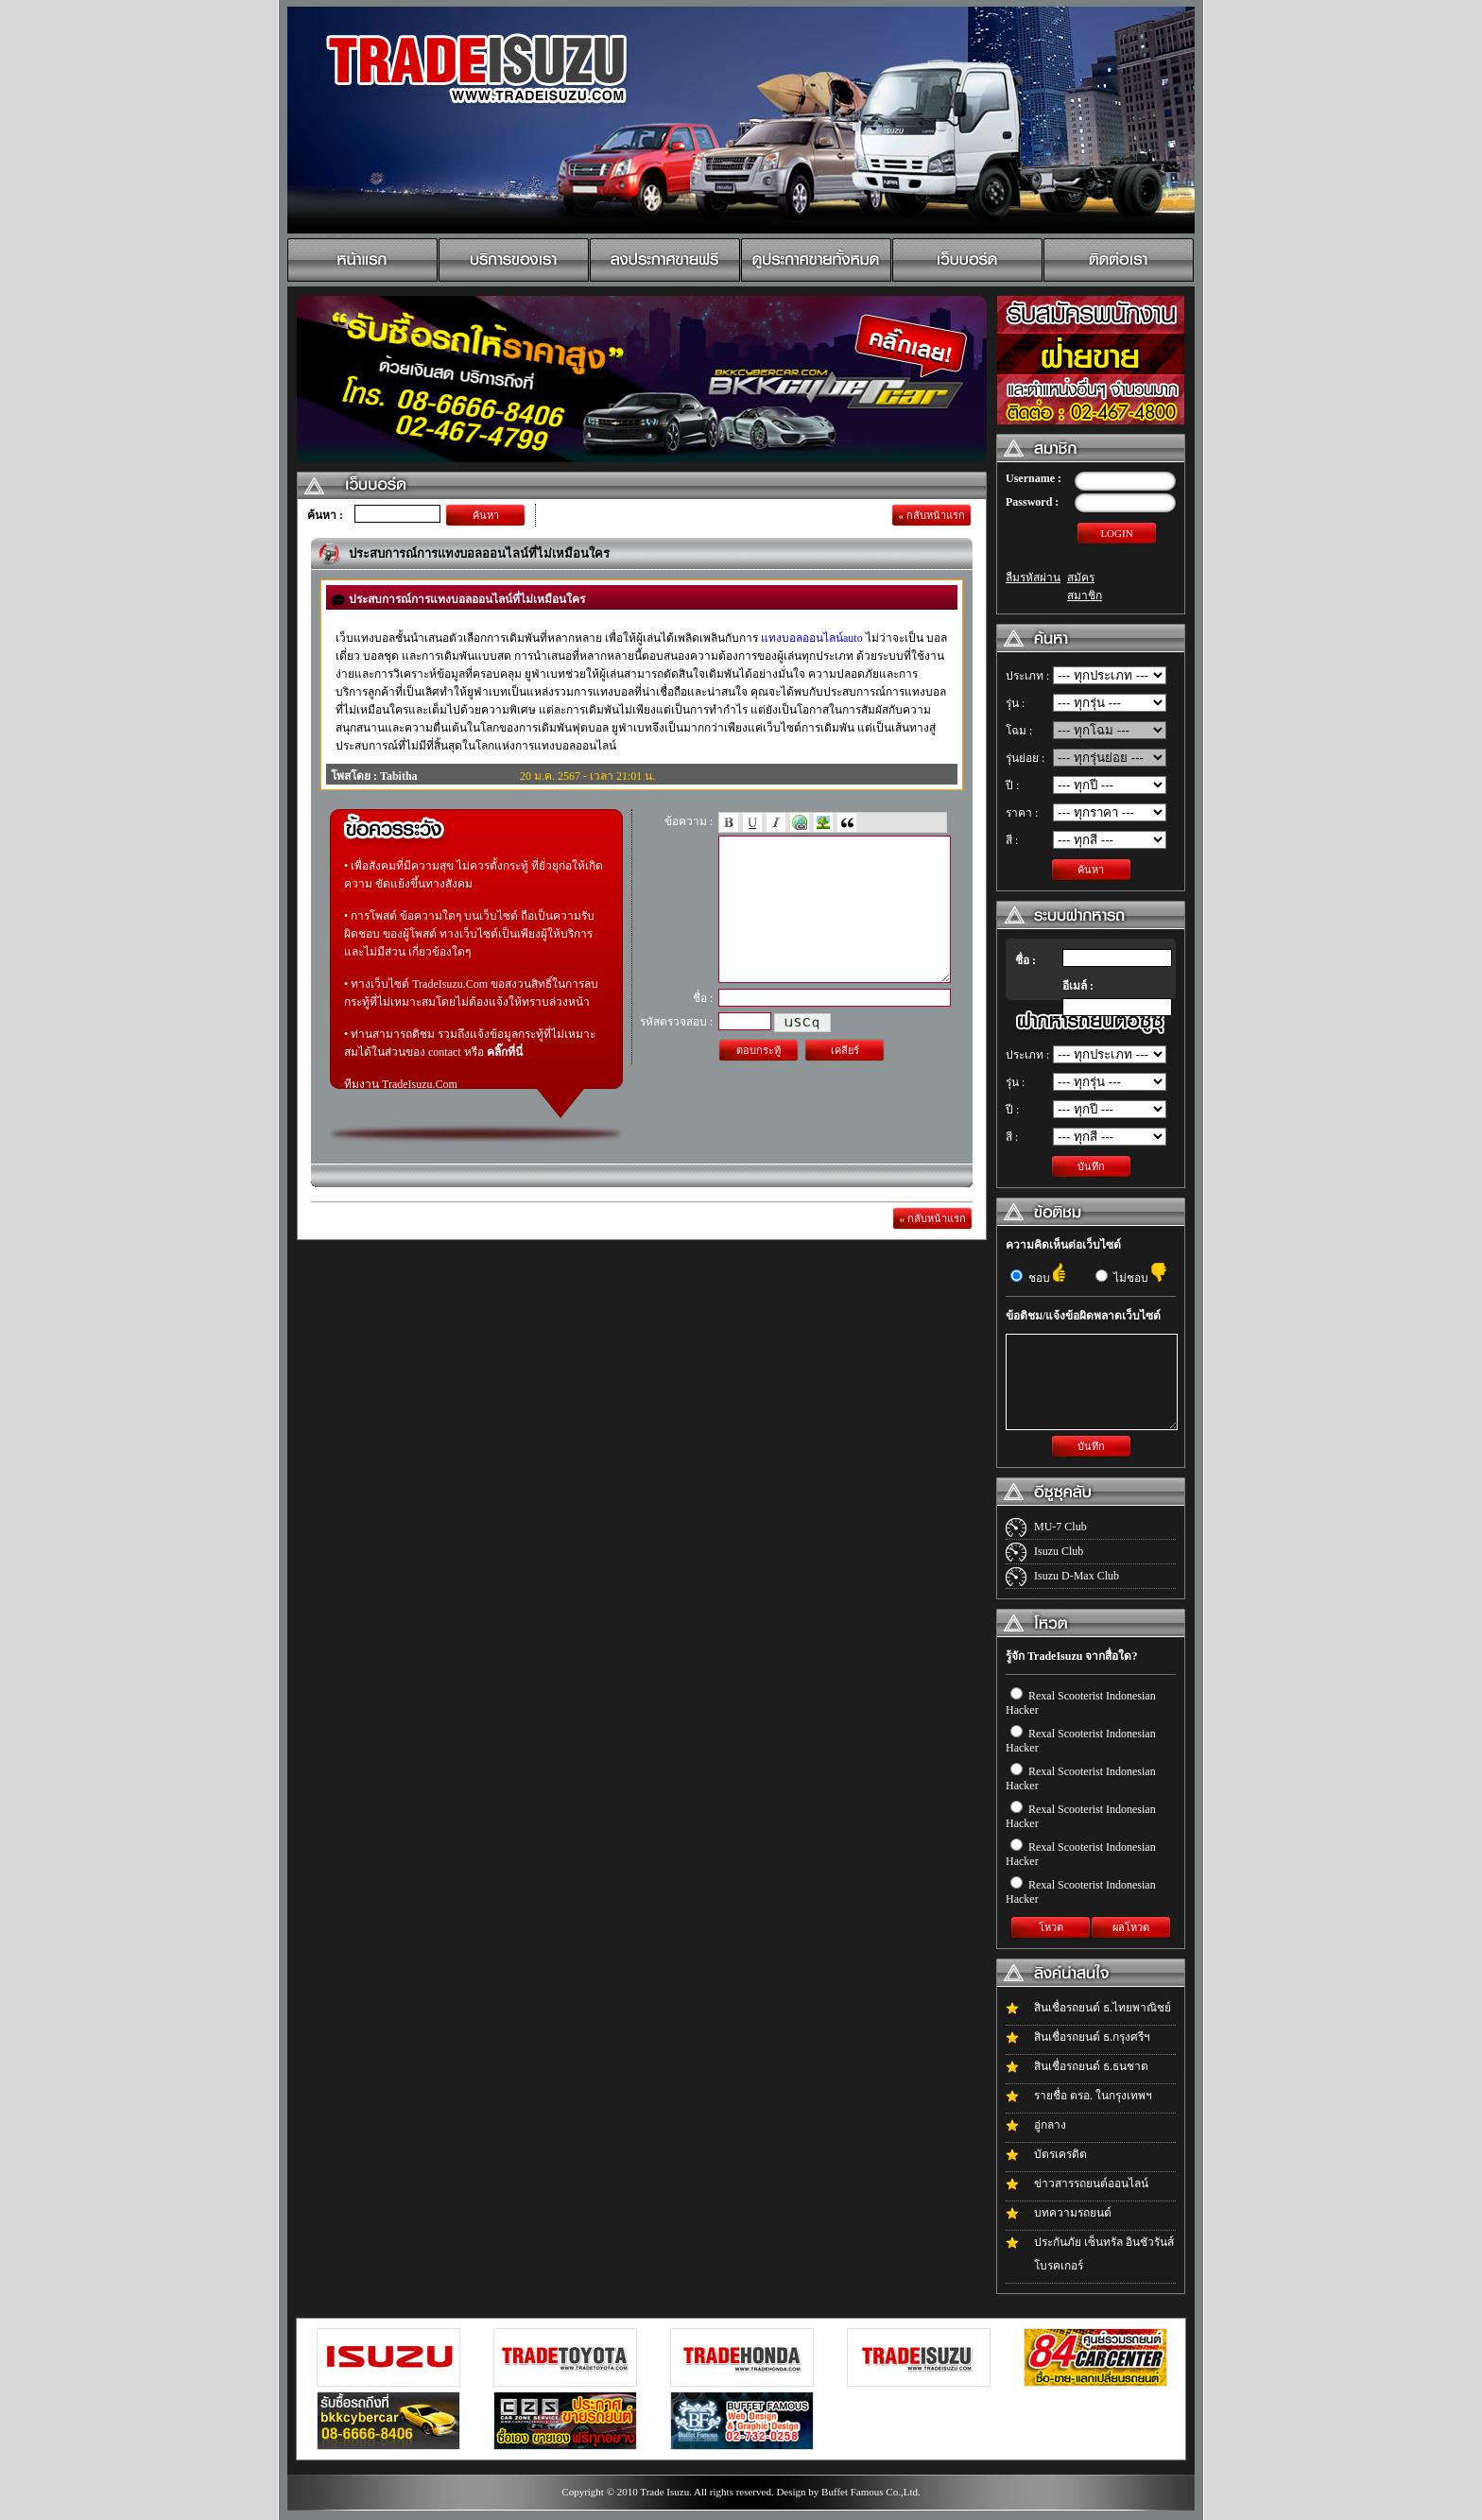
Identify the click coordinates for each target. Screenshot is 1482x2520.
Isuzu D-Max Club (1076, 1575)
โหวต (1051, 1927)
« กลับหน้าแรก (931, 515)
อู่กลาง (1050, 2125)
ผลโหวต (1130, 1927)
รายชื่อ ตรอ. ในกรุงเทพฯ (1093, 2095)
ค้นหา (486, 515)
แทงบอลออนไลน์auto (812, 638)
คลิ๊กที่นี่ (505, 1052)
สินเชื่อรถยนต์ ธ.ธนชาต (1091, 2066)
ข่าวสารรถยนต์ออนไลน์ (1091, 2183)
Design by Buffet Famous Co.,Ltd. (848, 2491)
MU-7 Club (1060, 1526)
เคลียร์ (845, 1078)
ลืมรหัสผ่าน (1033, 577)
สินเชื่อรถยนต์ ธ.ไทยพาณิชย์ (1102, 2007)
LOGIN (1116, 533)
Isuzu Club (1058, 1551)
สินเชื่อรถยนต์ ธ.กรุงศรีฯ (1092, 2037)
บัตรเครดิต (1060, 2154)
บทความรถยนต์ (1073, 2212)
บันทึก (1091, 1166)
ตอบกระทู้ (758, 1078)
